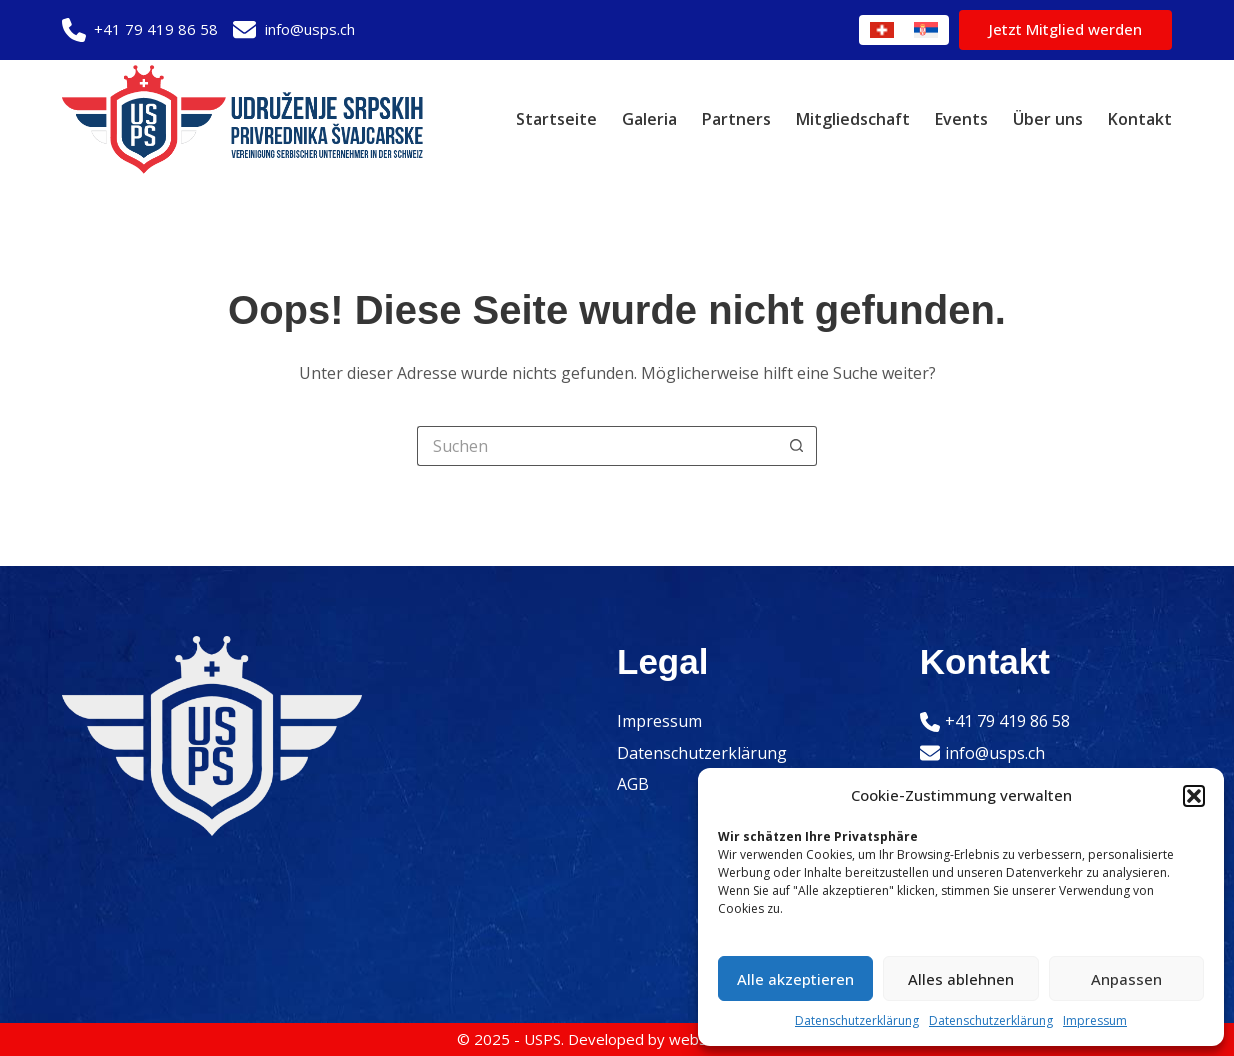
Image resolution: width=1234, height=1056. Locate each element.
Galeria (649, 119)
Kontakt (1140, 119)
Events (961, 119)
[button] (1194, 796)
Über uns (1048, 119)
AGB (633, 784)
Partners (736, 119)
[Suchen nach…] (597, 446)
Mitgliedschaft (853, 119)
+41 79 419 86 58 (156, 29)
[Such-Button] (797, 446)
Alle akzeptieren (795, 979)
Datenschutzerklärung (857, 1020)
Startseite (556, 119)
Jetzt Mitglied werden (1065, 29)
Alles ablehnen (961, 979)
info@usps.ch (310, 29)
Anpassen (1126, 979)
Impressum (1095, 1020)
